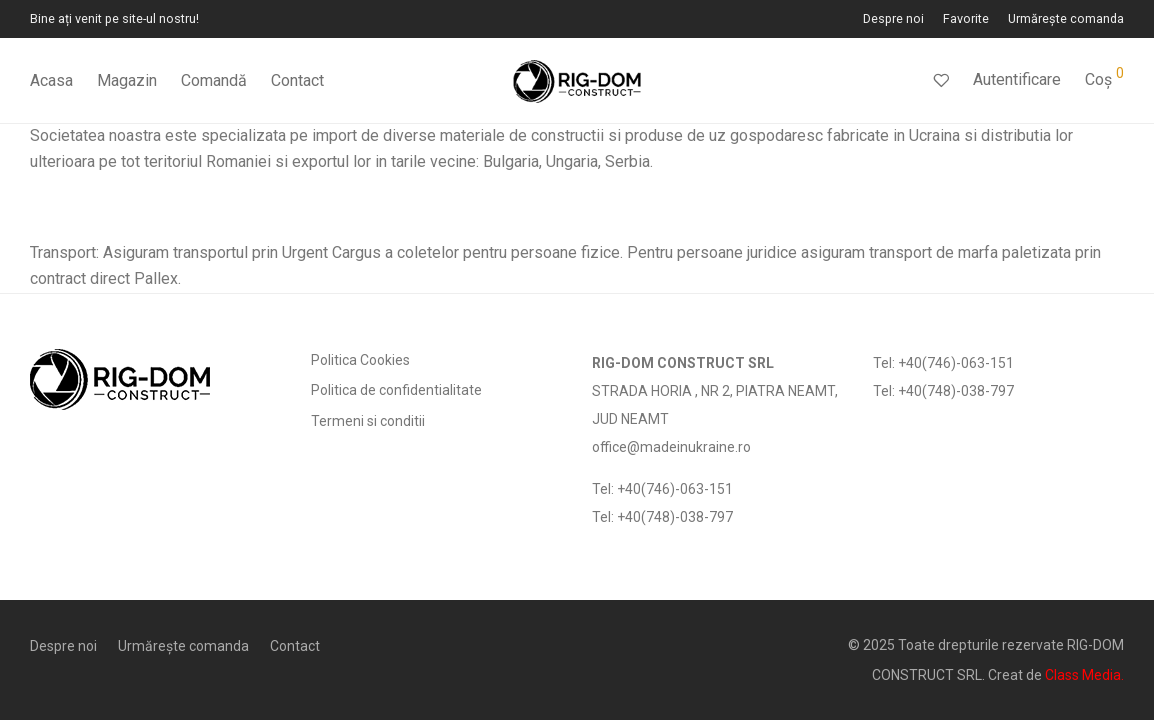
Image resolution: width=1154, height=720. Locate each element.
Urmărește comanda (1066, 19)
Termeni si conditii (368, 421)
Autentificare (1017, 79)
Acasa (51, 80)
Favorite (966, 19)
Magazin (127, 80)
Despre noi (893, 19)
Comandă (214, 80)
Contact (297, 80)
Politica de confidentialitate (396, 390)
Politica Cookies (360, 360)
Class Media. (1084, 675)
